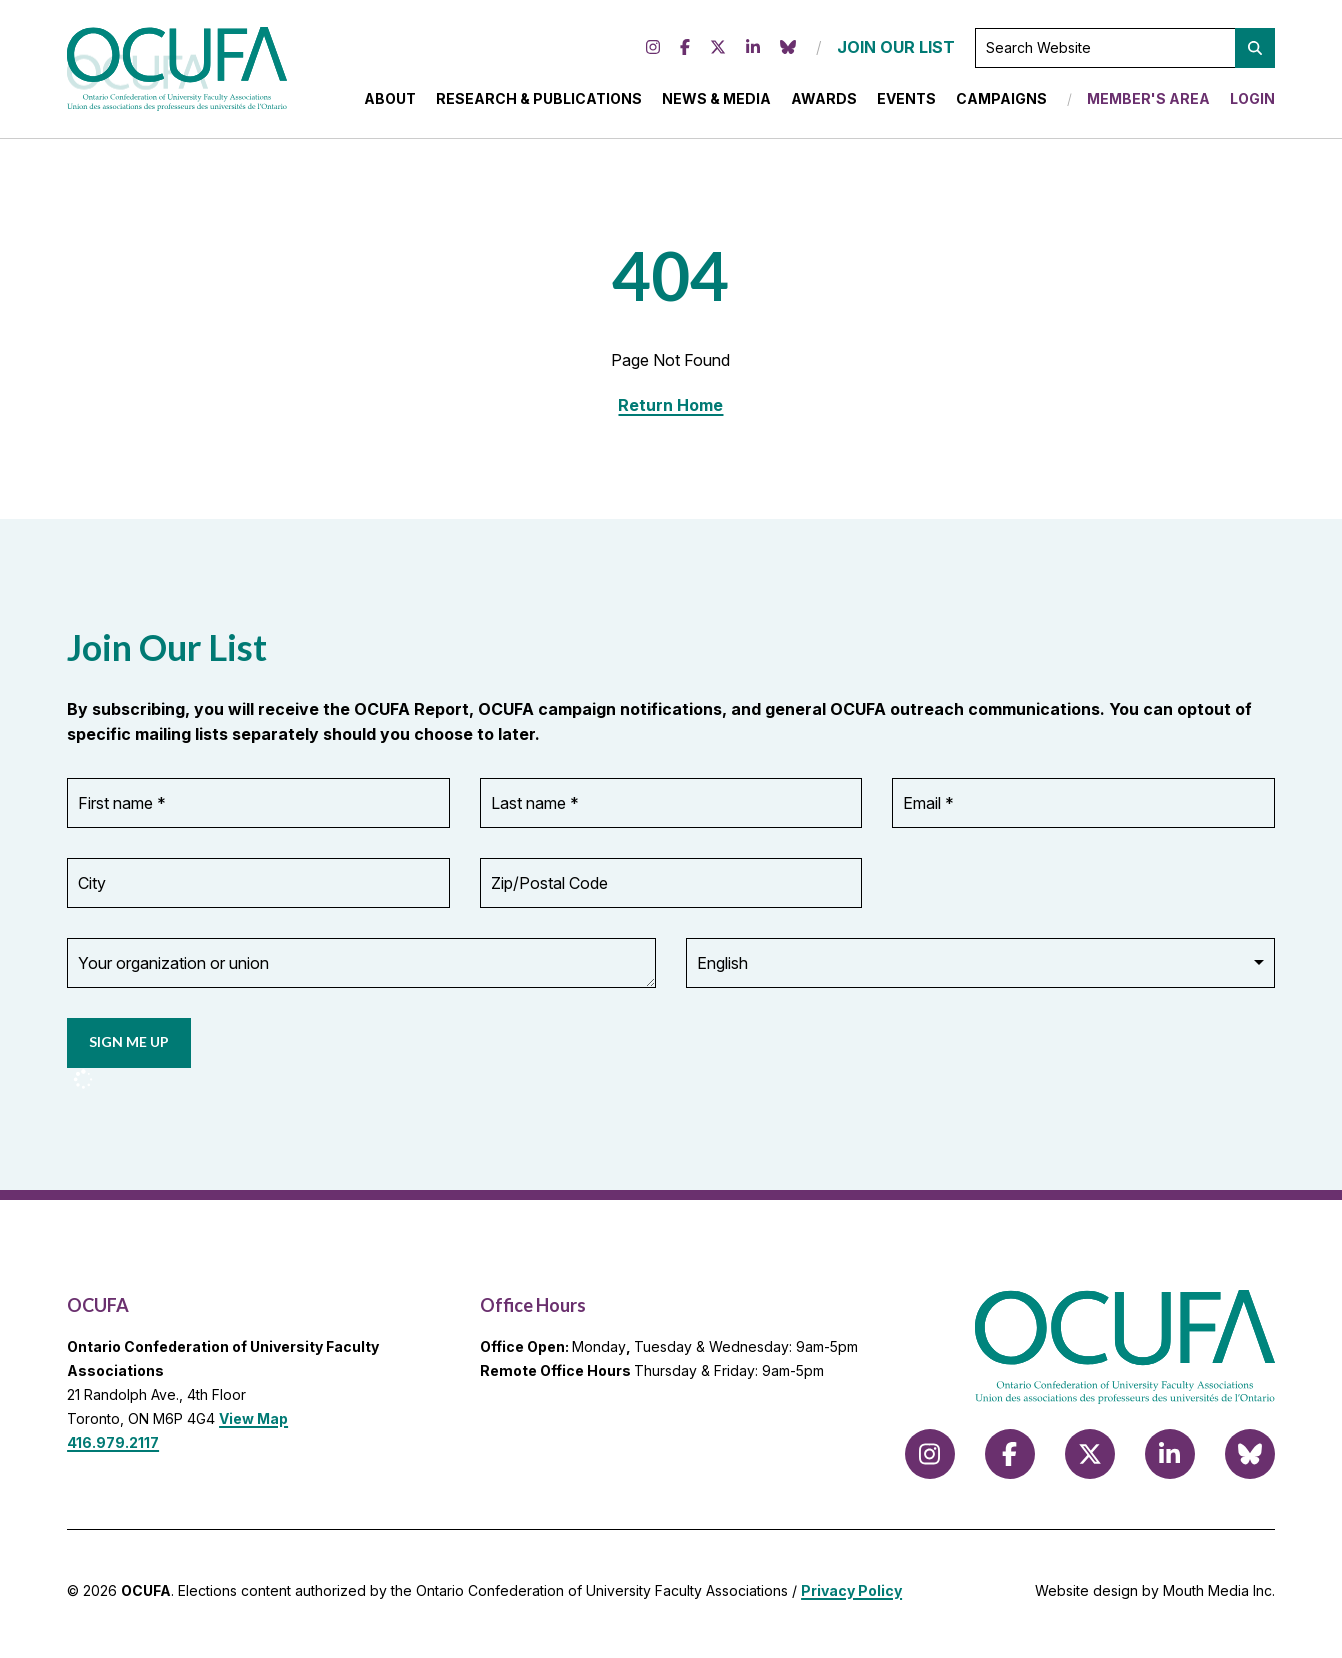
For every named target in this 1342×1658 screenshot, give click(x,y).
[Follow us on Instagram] (653, 51)
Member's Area (1148, 101)
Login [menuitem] (1252, 101)
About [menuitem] (390, 101)
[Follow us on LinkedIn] (753, 51)
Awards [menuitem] (824, 101)
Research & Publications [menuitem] (539, 101)
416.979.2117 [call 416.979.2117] (113, 1447)
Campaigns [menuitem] (1001, 101)
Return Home (670, 411)
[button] (1255, 51)
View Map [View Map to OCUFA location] (253, 1424)
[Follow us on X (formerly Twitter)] (718, 51)
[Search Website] (1125, 51)
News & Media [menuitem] (716, 101)
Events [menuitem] (906, 101)
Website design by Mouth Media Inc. (1155, 1596)
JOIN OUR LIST (896, 50)
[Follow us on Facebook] (685, 51)
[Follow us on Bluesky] (788, 51)
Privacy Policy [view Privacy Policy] (851, 1596)
